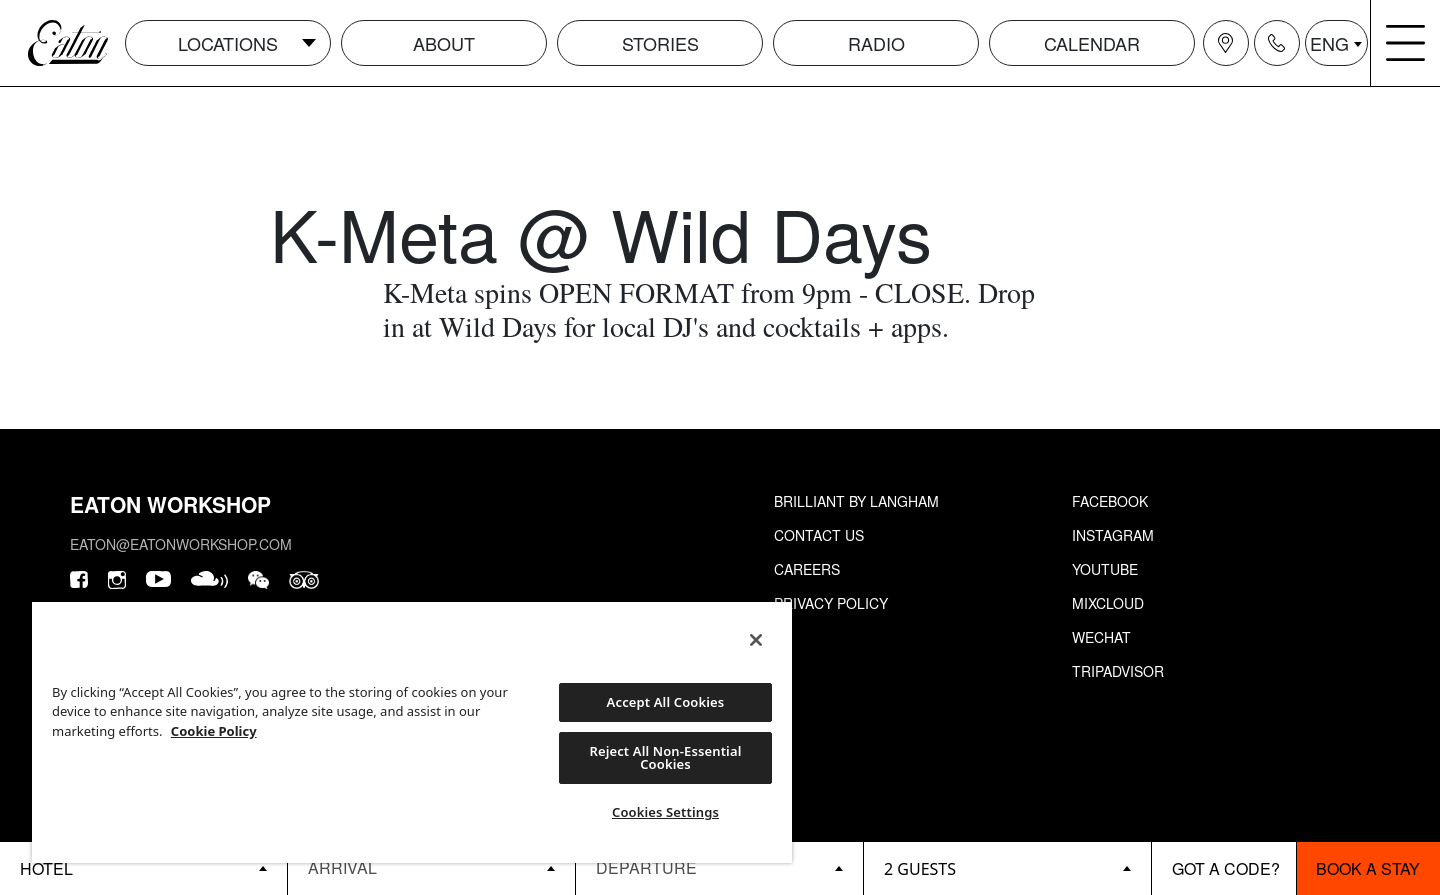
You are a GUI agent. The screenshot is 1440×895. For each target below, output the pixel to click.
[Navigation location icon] (1226, 43)
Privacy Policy (831, 603)
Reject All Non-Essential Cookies (665, 757)
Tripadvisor (1118, 671)
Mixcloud (1108, 603)
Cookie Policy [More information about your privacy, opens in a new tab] (214, 731)
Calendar (1092, 43)
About (444, 43)
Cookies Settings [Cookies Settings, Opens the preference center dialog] (665, 812)
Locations (228, 43)
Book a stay (1368, 868)
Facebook (1110, 501)
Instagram (1113, 535)
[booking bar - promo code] (1224, 868)
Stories (660, 43)
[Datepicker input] (431, 867)
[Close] (756, 640)
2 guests (920, 869)
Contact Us (819, 535)
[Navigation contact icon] (1277, 43)
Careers (807, 569)
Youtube (1105, 569)
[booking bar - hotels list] (143, 868)
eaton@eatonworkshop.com (181, 544)
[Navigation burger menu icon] (1406, 43)
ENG (1329, 43)
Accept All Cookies (666, 702)
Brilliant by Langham (856, 501)
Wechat (1101, 637)
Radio (876, 43)
